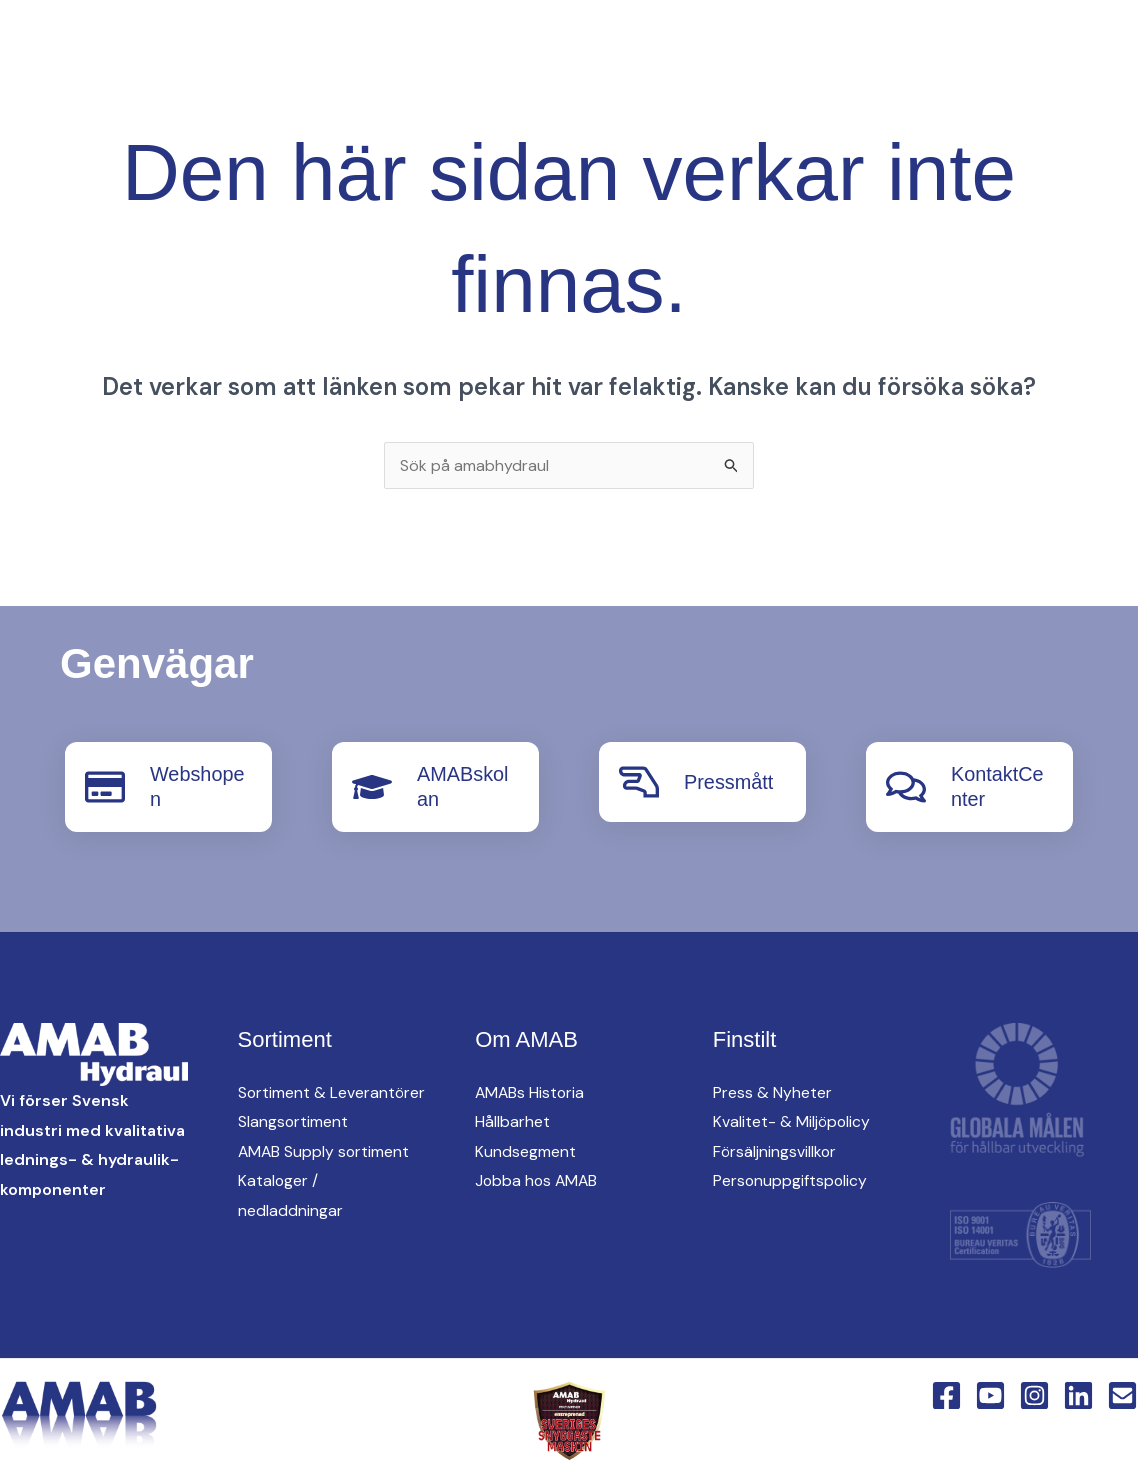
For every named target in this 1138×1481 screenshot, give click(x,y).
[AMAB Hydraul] (127, 84)
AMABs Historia (531, 1090)
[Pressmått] (639, 782)
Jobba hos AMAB (538, 1179)
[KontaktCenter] (906, 786)
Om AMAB (898, 51)
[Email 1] (1122, 1392)
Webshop (716, 121)
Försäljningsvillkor (775, 1149)
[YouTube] (294, 87)
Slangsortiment (293, 1149)
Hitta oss (776, 51)
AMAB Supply (559, 51)
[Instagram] (334, 87)
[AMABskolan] (372, 786)
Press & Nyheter (772, 1090)
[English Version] (414, 87)
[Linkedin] (374, 87)
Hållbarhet (512, 1120)
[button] (457, 86)
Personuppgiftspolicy (791, 1179)
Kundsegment (525, 1149)
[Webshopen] (105, 786)
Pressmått (729, 782)
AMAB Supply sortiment (325, 1179)
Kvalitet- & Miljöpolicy (792, 1120)
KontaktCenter (571, 121)
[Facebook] (254, 87)
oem (673, 51)
